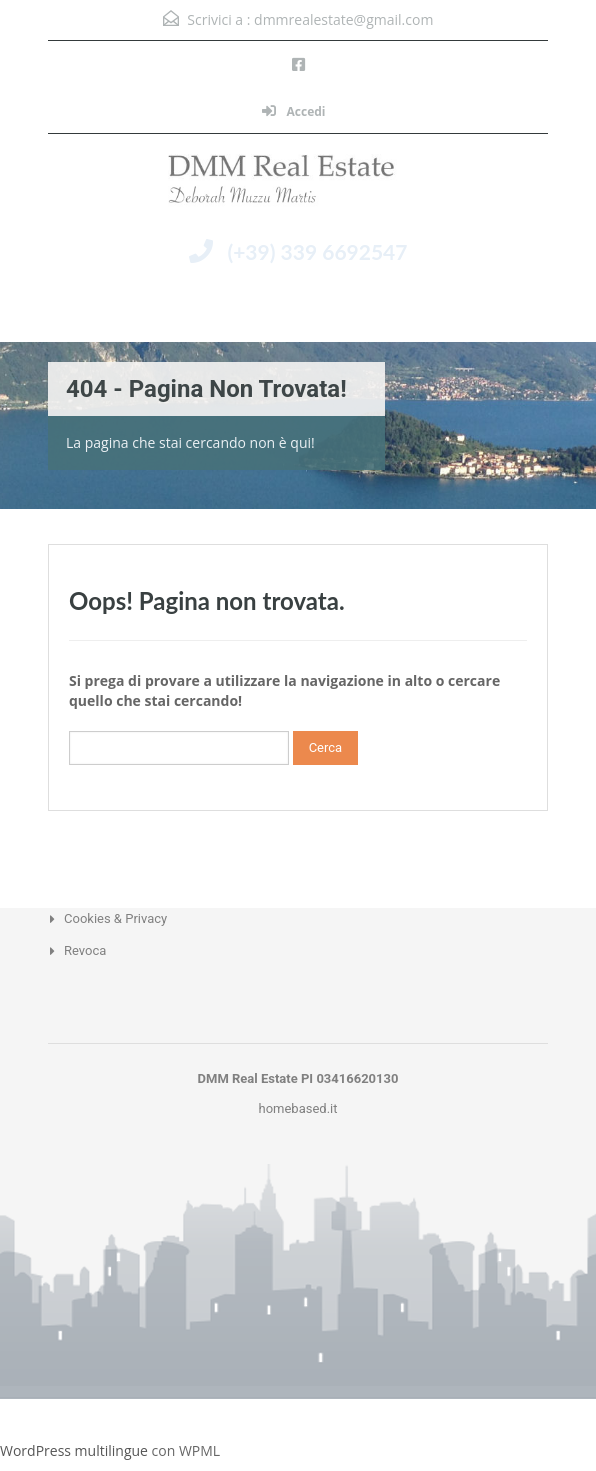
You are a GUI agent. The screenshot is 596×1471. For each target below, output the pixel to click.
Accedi (293, 111)
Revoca (85, 950)
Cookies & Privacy (115, 918)
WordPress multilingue (74, 1450)
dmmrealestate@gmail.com (343, 19)
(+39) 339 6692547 (317, 251)
